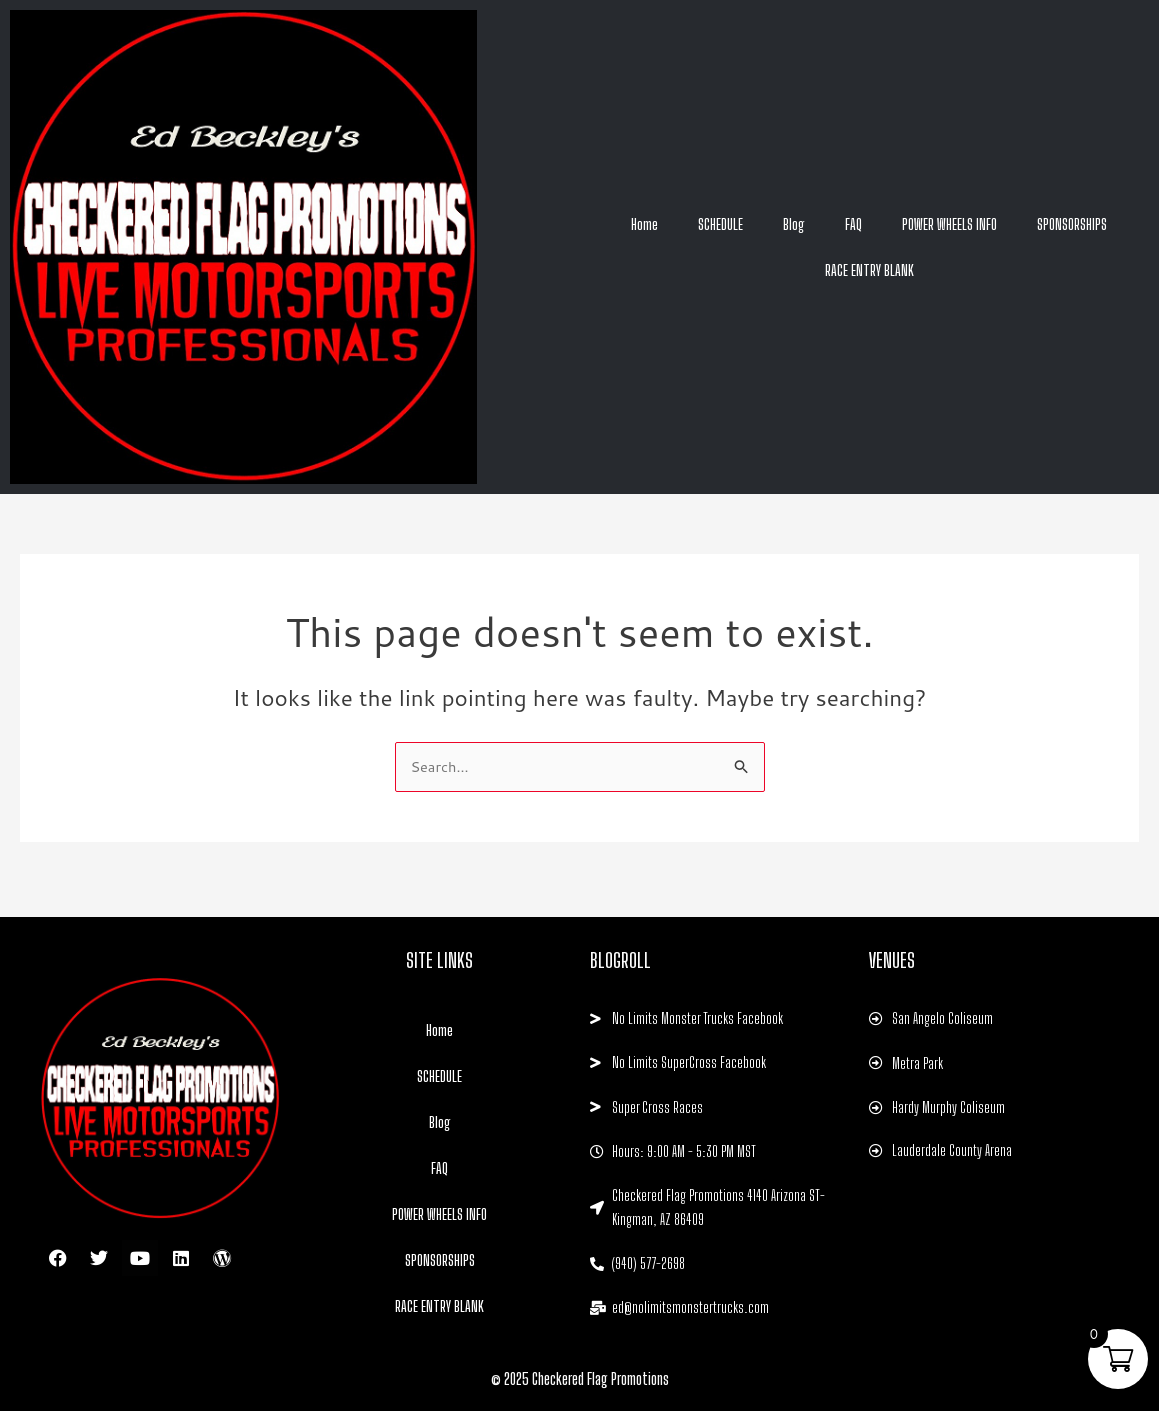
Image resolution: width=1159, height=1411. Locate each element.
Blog (794, 224)
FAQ (853, 224)
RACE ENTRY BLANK (869, 270)
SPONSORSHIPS (1072, 224)
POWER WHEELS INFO (949, 224)
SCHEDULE (720, 224)
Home (644, 224)
